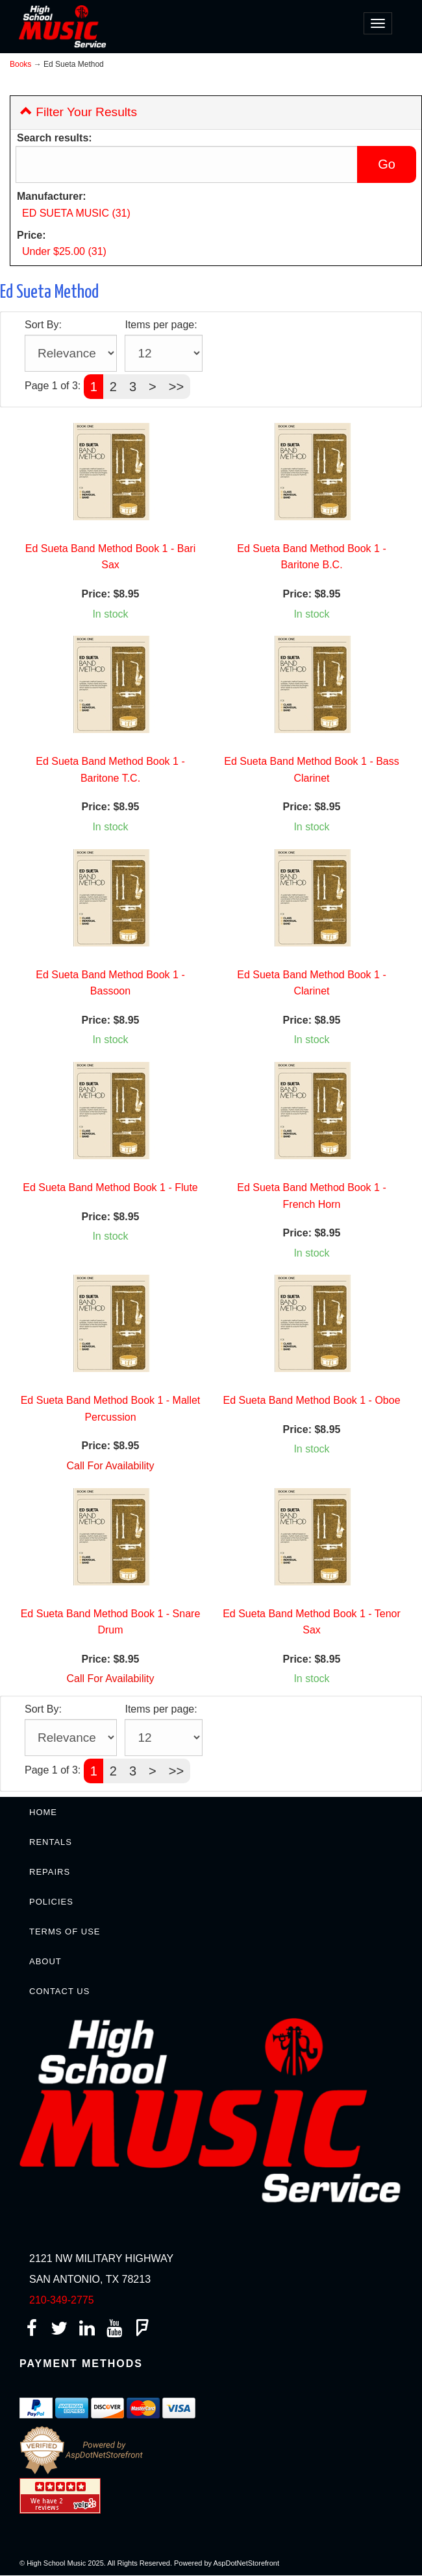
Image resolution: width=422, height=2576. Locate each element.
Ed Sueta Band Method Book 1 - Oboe (311, 1400)
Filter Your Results (78, 111)
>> (176, 386)
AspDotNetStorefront (247, 2563)
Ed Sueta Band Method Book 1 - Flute (110, 1187)
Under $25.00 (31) (64, 251)
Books (20, 64)
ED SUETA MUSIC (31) (76, 213)
